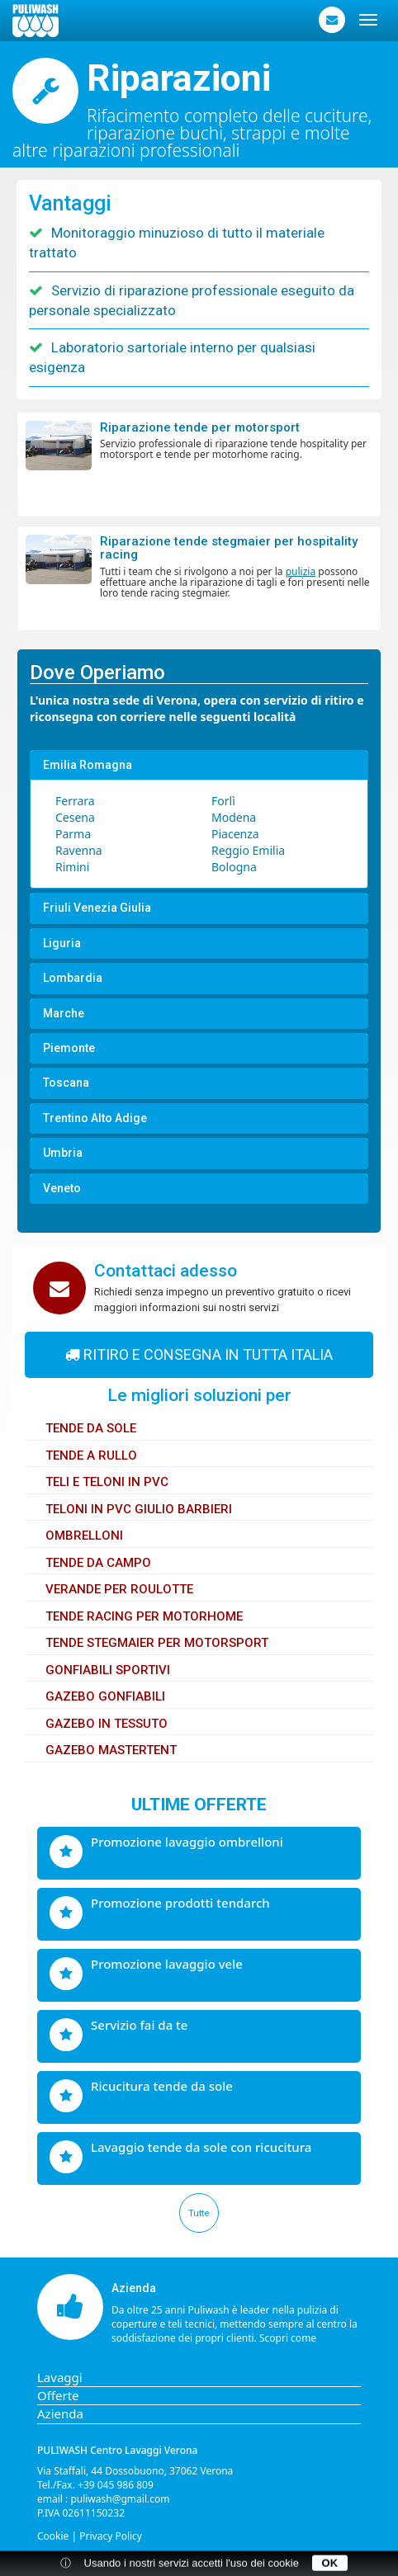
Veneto (62, 1188)
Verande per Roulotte (119, 1589)
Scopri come (287, 2338)
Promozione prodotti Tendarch (180, 1902)
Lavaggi (60, 2377)
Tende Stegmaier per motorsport (156, 1642)
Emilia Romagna (87, 765)
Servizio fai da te (139, 2025)
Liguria (62, 943)
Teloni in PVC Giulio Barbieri (138, 1509)
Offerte (58, 2395)
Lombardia (72, 978)
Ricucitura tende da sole (162, 2086)
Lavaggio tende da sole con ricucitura (201, 2147)
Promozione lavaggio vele (167, 1964)
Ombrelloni (84, 1535)
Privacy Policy (110, 2536)
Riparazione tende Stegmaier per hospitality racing (229, 548)
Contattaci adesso (165, 1271)
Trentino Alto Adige (95, 1118)
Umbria (63, 1153)
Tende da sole (90, 1428)
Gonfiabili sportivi (107, 1670)
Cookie (53, 2536)
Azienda (60, 2413)
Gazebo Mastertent (111, 1750)
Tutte (199, 2213)
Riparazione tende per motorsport (200, 427)
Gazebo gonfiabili (105, 1696)
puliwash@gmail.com (119, 2499)
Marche (63, 1013)
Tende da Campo (98, 1562)
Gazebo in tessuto (106, 1723)
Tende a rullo (91, 1455)
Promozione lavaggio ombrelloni (187, 1841)
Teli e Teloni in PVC (106, 1481)
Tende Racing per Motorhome (144, 1616)
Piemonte (69, 1048)
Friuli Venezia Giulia (97, 908)
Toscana (66, 1083)
